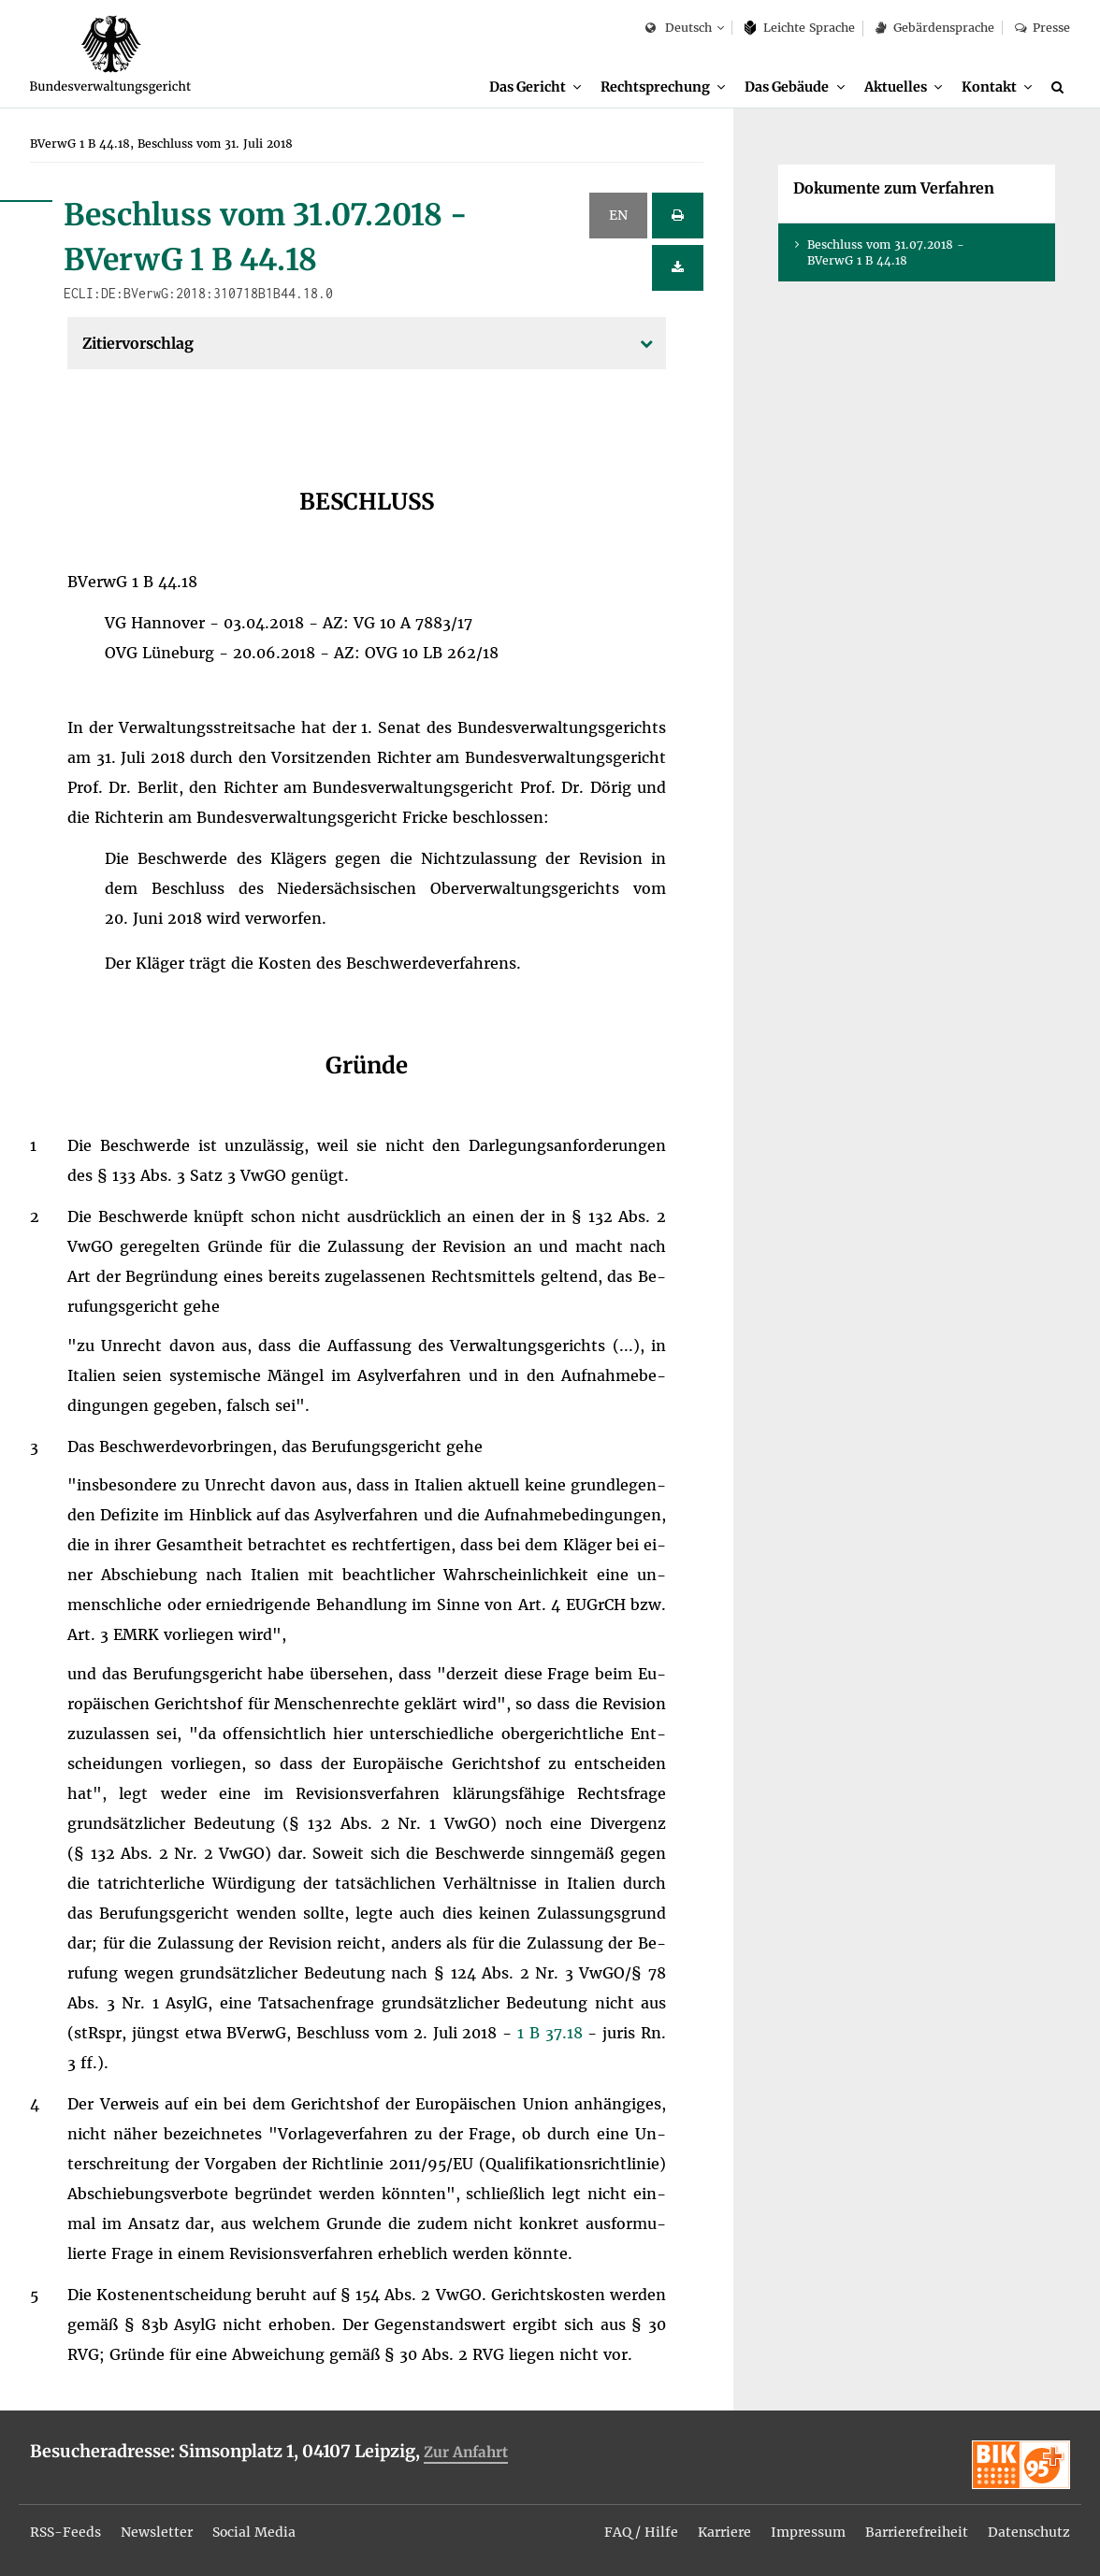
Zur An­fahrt (466, 2452)
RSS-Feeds (65, 2532)
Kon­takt (989, 87)
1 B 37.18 (552, 2032)
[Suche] (1060, 87)
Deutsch (678, 28)
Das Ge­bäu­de (787, 87)
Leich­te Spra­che (800, 28)
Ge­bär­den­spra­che (934, 28)
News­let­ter (157, 2532)
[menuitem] (535, 87)
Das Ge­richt (527, 87)
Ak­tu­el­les (895, 87)
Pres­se (1042, 28)
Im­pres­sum (808, 2532)
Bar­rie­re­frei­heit (916, 2532)
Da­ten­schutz (1029, 2532)
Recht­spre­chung (655, 87)
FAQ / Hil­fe (641, 2532)
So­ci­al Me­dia (254, 2532)
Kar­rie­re (724, 2532)
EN (618, 215)
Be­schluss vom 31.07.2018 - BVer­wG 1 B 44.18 (885, 252)
